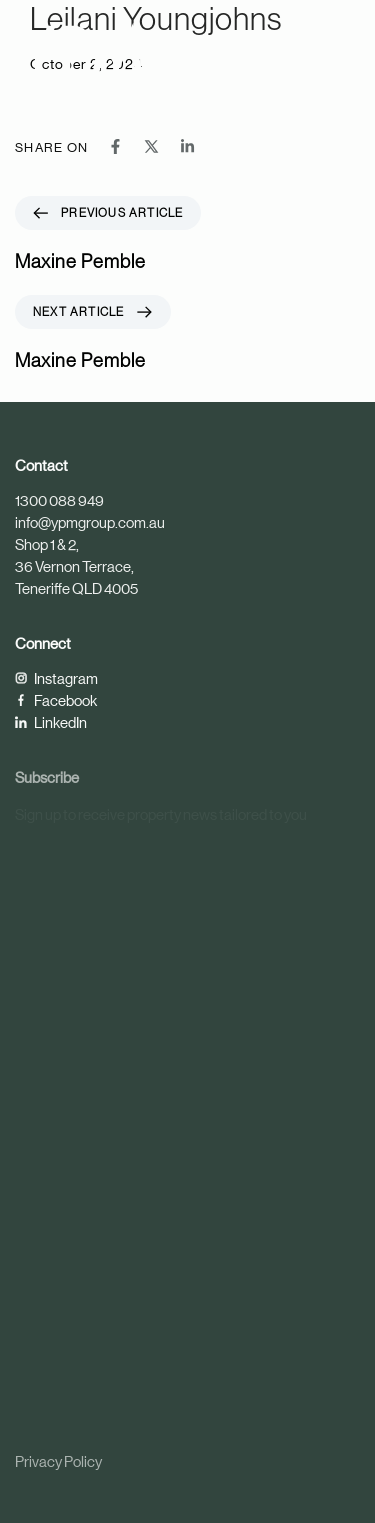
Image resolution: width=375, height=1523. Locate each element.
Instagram (56, 678)
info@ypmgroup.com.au (90, 522)
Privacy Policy (58, 1461)
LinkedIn (51, 722)
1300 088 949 (59, 500)
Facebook (56, 700)
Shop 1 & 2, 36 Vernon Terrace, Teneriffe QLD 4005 (76, 566)
